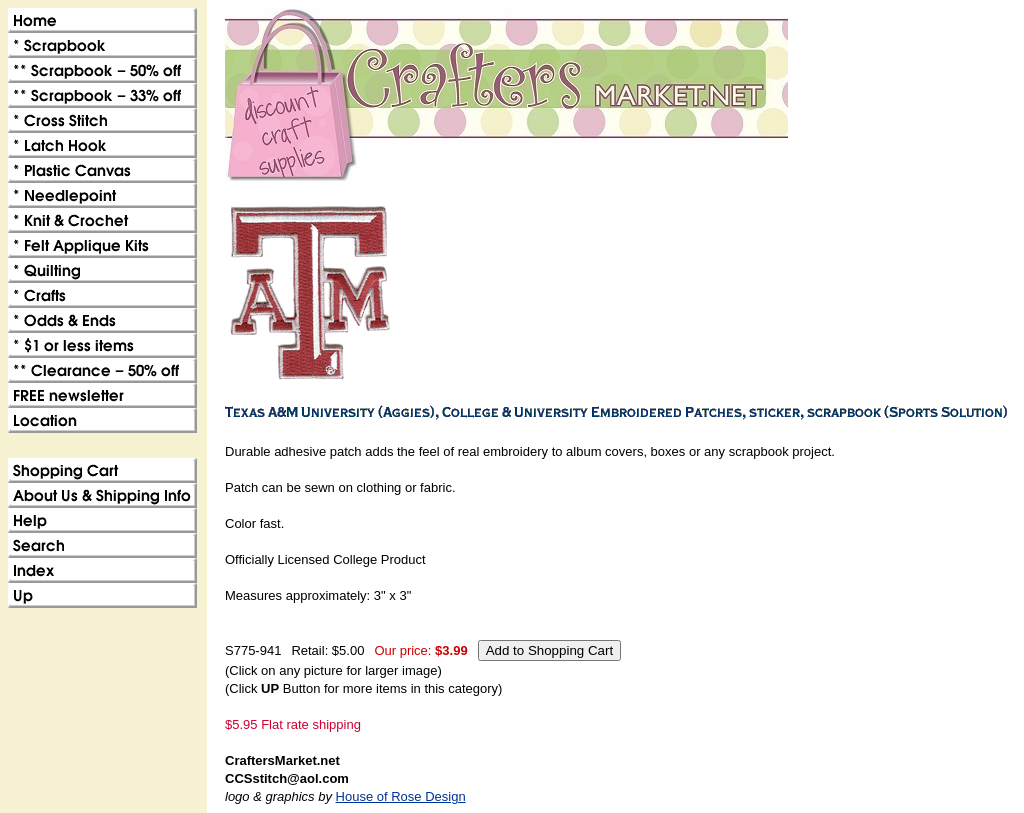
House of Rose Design (401, 796)
